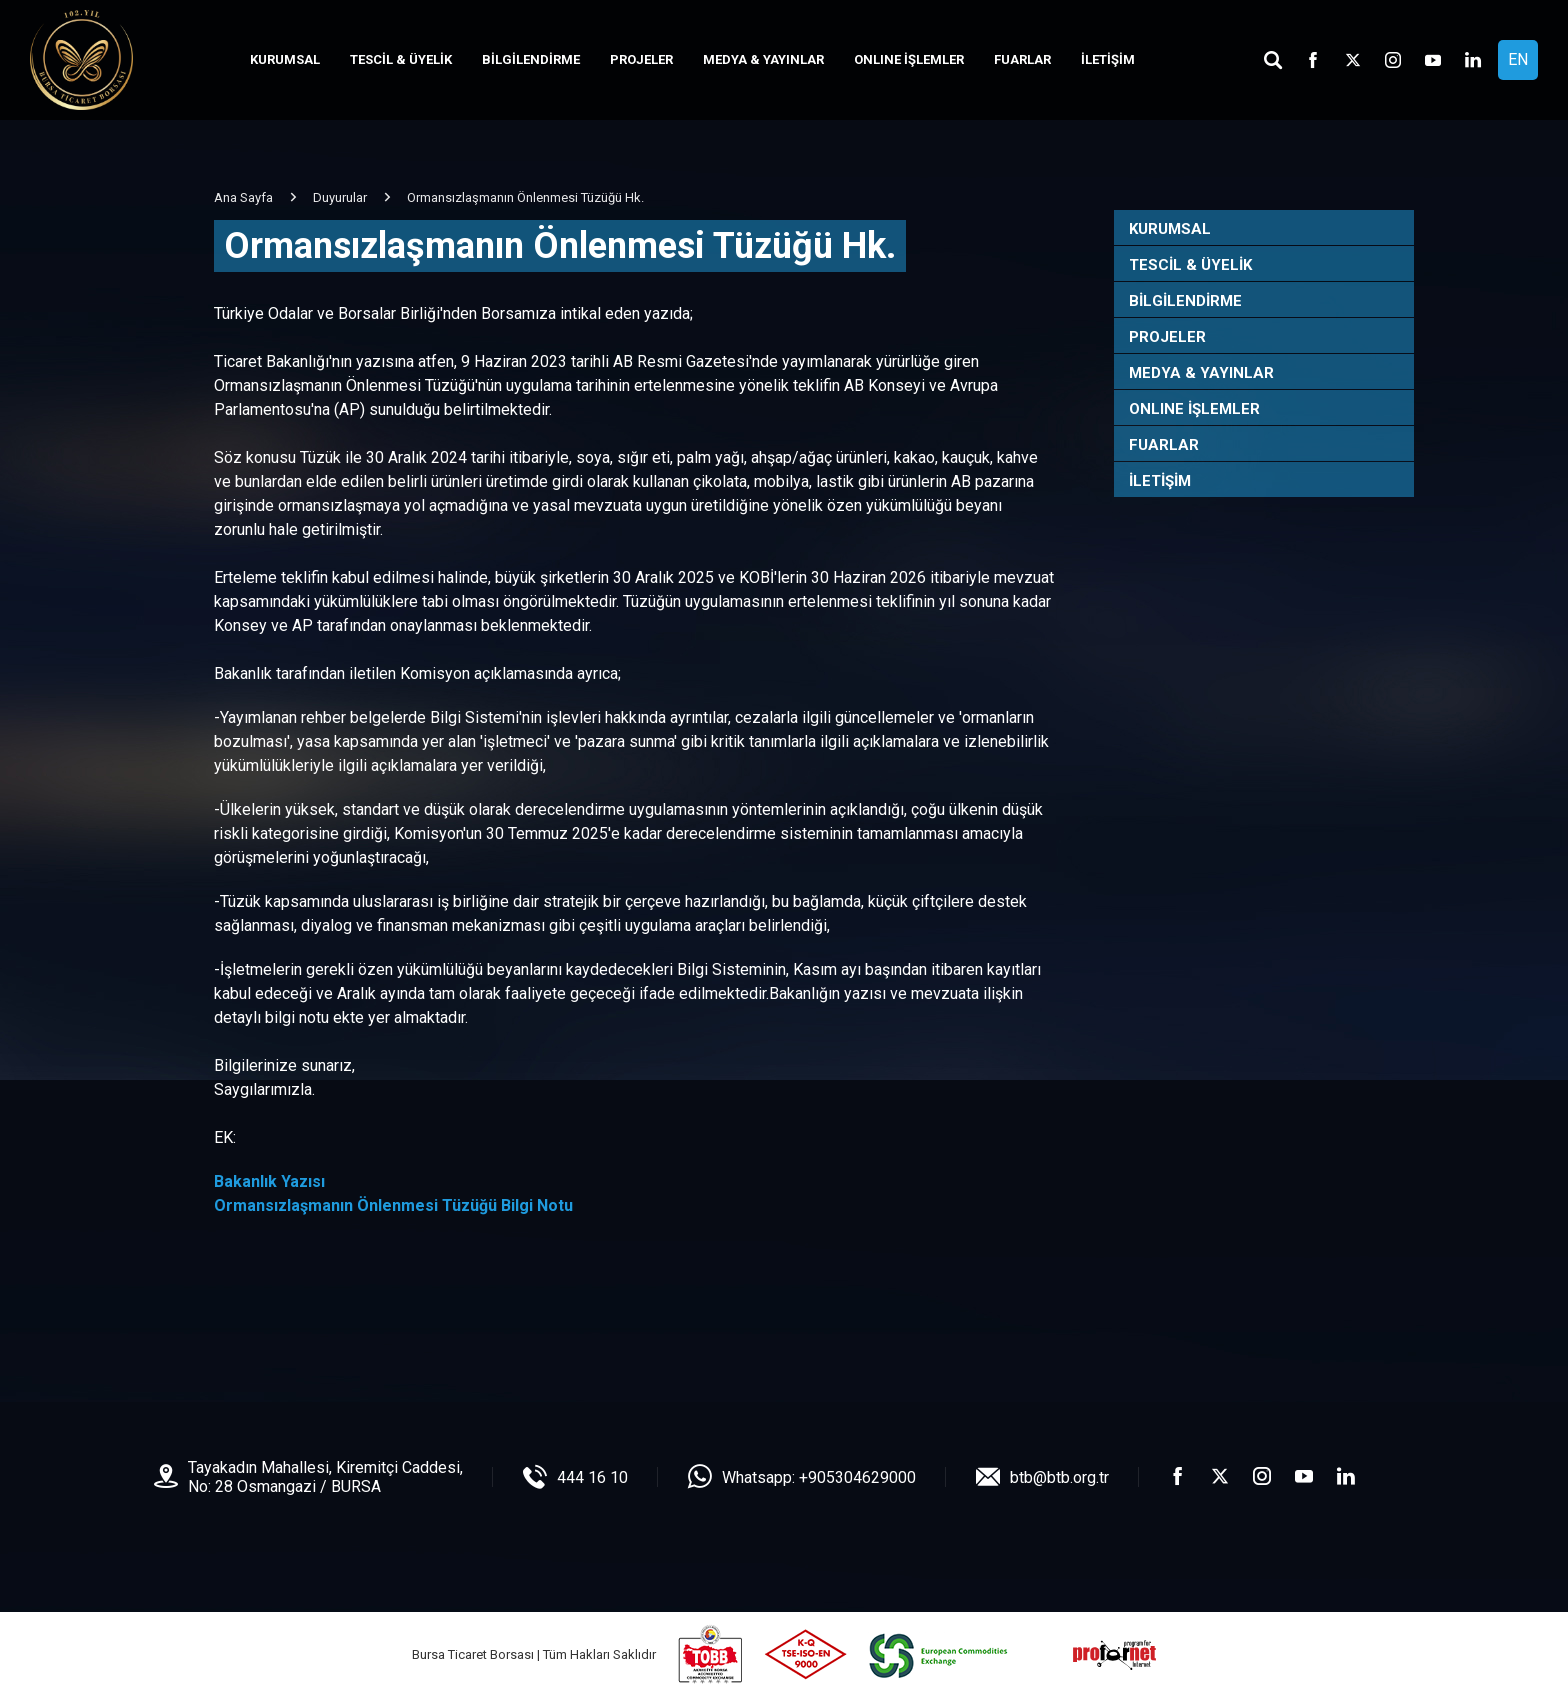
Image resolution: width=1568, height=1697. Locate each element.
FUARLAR (1022, 59)
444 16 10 (592, 1477)
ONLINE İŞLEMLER (909, 59)
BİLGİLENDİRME (531, 59)
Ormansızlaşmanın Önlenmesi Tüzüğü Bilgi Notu (393, 1205)
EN (1518, 59)
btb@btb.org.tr (1059, 1477)
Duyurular (340, 197)
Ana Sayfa (243, 197)
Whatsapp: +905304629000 (819, 1477)
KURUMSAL (285, 59)
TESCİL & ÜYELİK (401, 59)
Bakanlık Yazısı (269, 1181)
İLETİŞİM (1108, 59)
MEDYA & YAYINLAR (763, 59)
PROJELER (641, 59)
